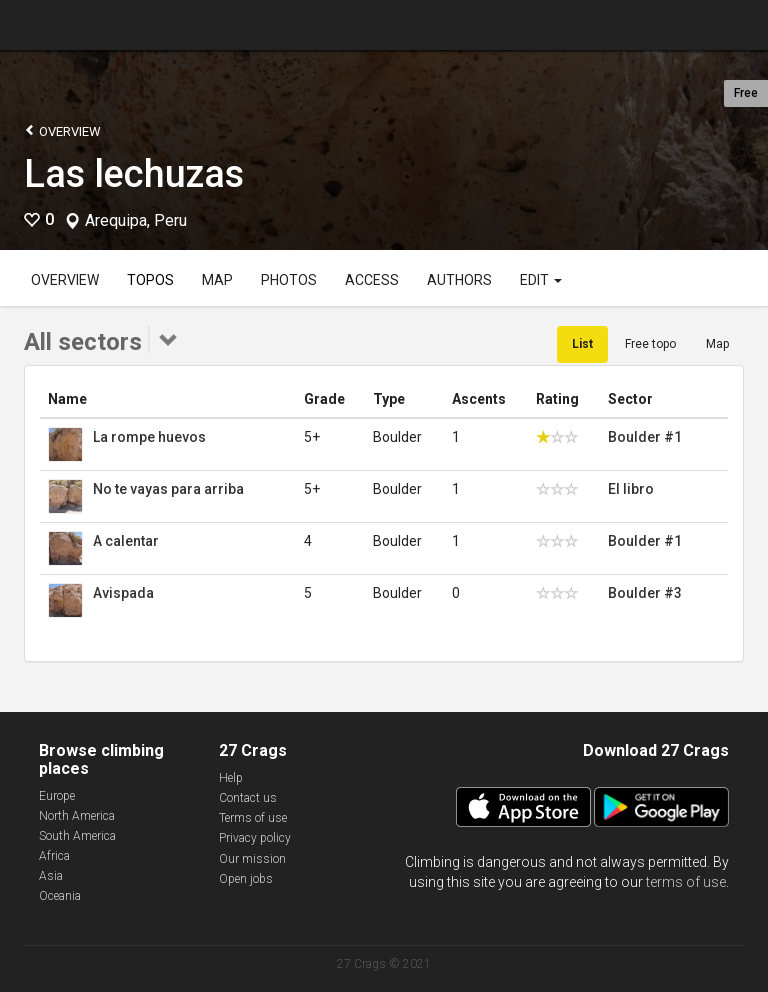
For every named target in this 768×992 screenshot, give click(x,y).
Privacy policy (255, 838)
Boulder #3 (645, 593)
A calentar (126, 541)
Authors (459, 280)
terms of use (686, 882)
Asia (51, 876)
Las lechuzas (134, 174)
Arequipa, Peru (136, 221)
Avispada (123, 593)
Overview (62, 130)
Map (217, 280)
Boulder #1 (645, 437)
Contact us (248, 798)
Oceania (60, 896)
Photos (289, 280)
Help (231, 778)
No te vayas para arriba (168, 489)
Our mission (252, 859)
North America (77, 816)
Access (372, 280)
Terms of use (253, 818)
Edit (541, 280)
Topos (150, 280)
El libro (631, 489)
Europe (57, 796)
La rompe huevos (149, 437)
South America (77, 836)
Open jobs (246, 879)
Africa (54, 856)
